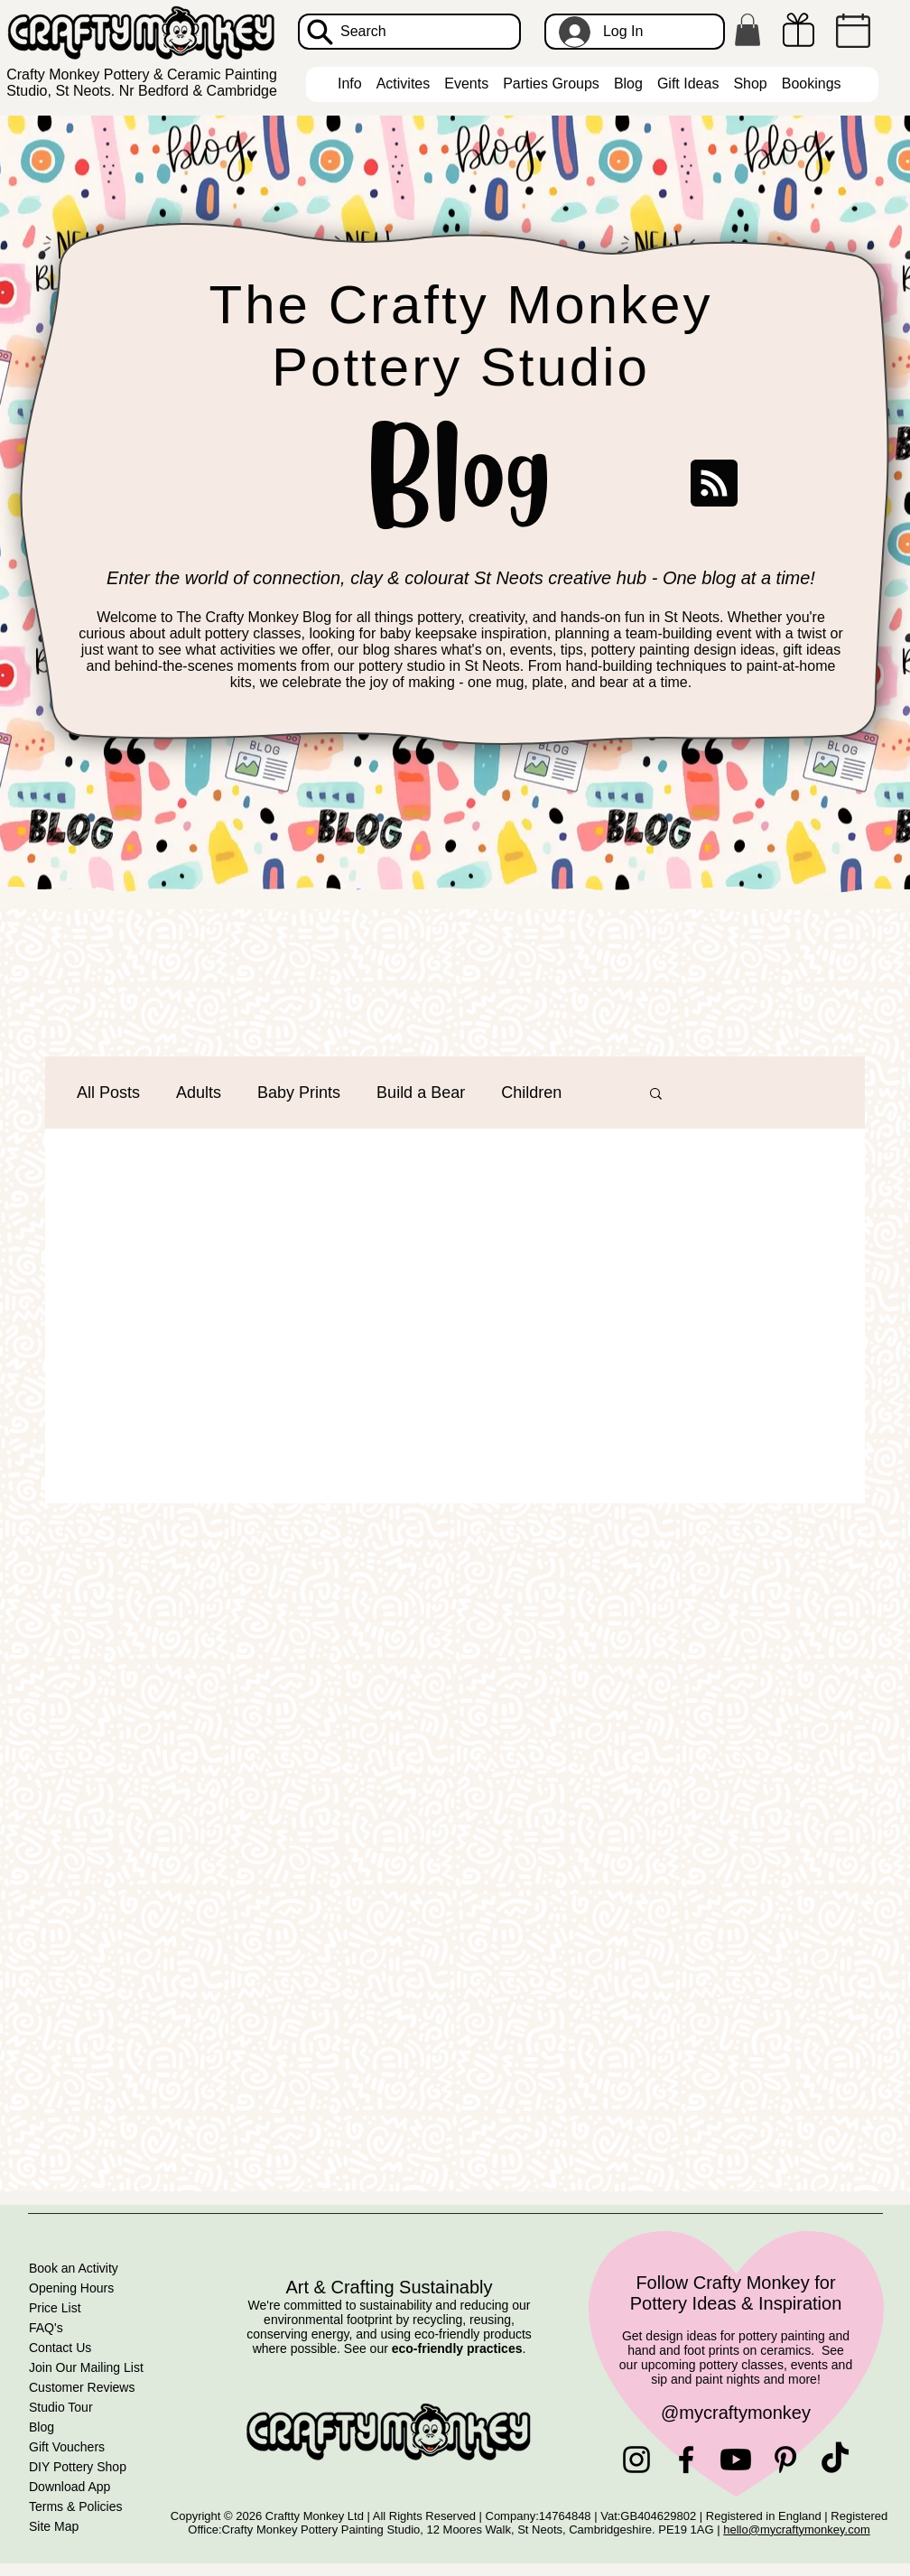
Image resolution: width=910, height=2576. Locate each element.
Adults (198, 1092)
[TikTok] (835, 2459)
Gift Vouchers (67, 2447)
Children (531, 1092)
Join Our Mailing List (86, 2367)
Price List (55, 2308)
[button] (747, 30)
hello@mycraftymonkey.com (796, 2529)
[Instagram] (636, 2459)
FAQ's (46, 2327)
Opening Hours (71, 2288)
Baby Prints (298, 1092)
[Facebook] (686, 2459)
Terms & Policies (75, 2506)
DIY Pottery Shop (77, 2467)
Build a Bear (420, 1092)
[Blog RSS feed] (714, 484)
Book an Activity (73, 2268)
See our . (435, 2348)
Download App (69, 2486)
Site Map (54, 2526)
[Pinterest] (785, 2459)
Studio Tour (61, 2407)
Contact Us (60, 2347)
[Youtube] (736, 2459)
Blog (41, 2427)
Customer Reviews (82, 2387)
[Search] (409, 32)
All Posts (108, 1092)
